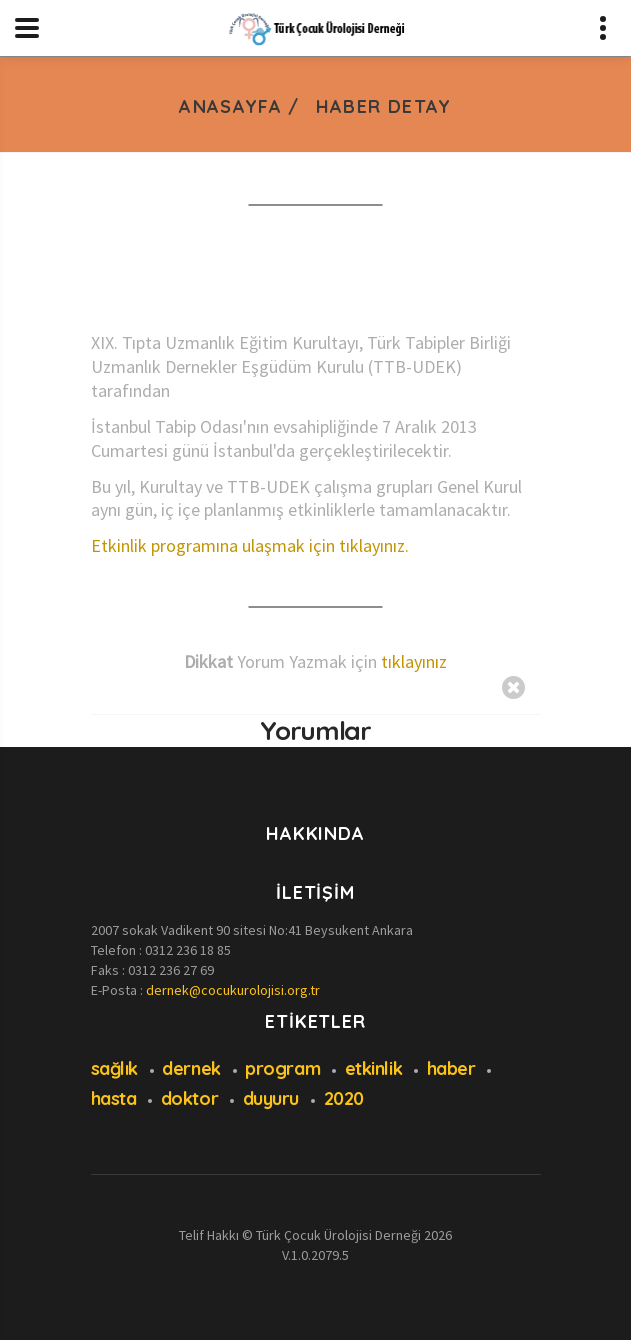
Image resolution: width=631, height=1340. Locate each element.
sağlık (114, 1068)
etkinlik (373, 1068)
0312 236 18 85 (188, 950)
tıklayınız (414, 661)
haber (451, 1068)
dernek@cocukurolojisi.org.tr (233, 990)
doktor (189, 1098)
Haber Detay (384, 106)
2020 (344, 1098)
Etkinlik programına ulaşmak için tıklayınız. (250, 545)
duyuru (271, 1098)
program (282, 1068)
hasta (114, 1098)
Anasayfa (230, 106)
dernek (191, 1068)
